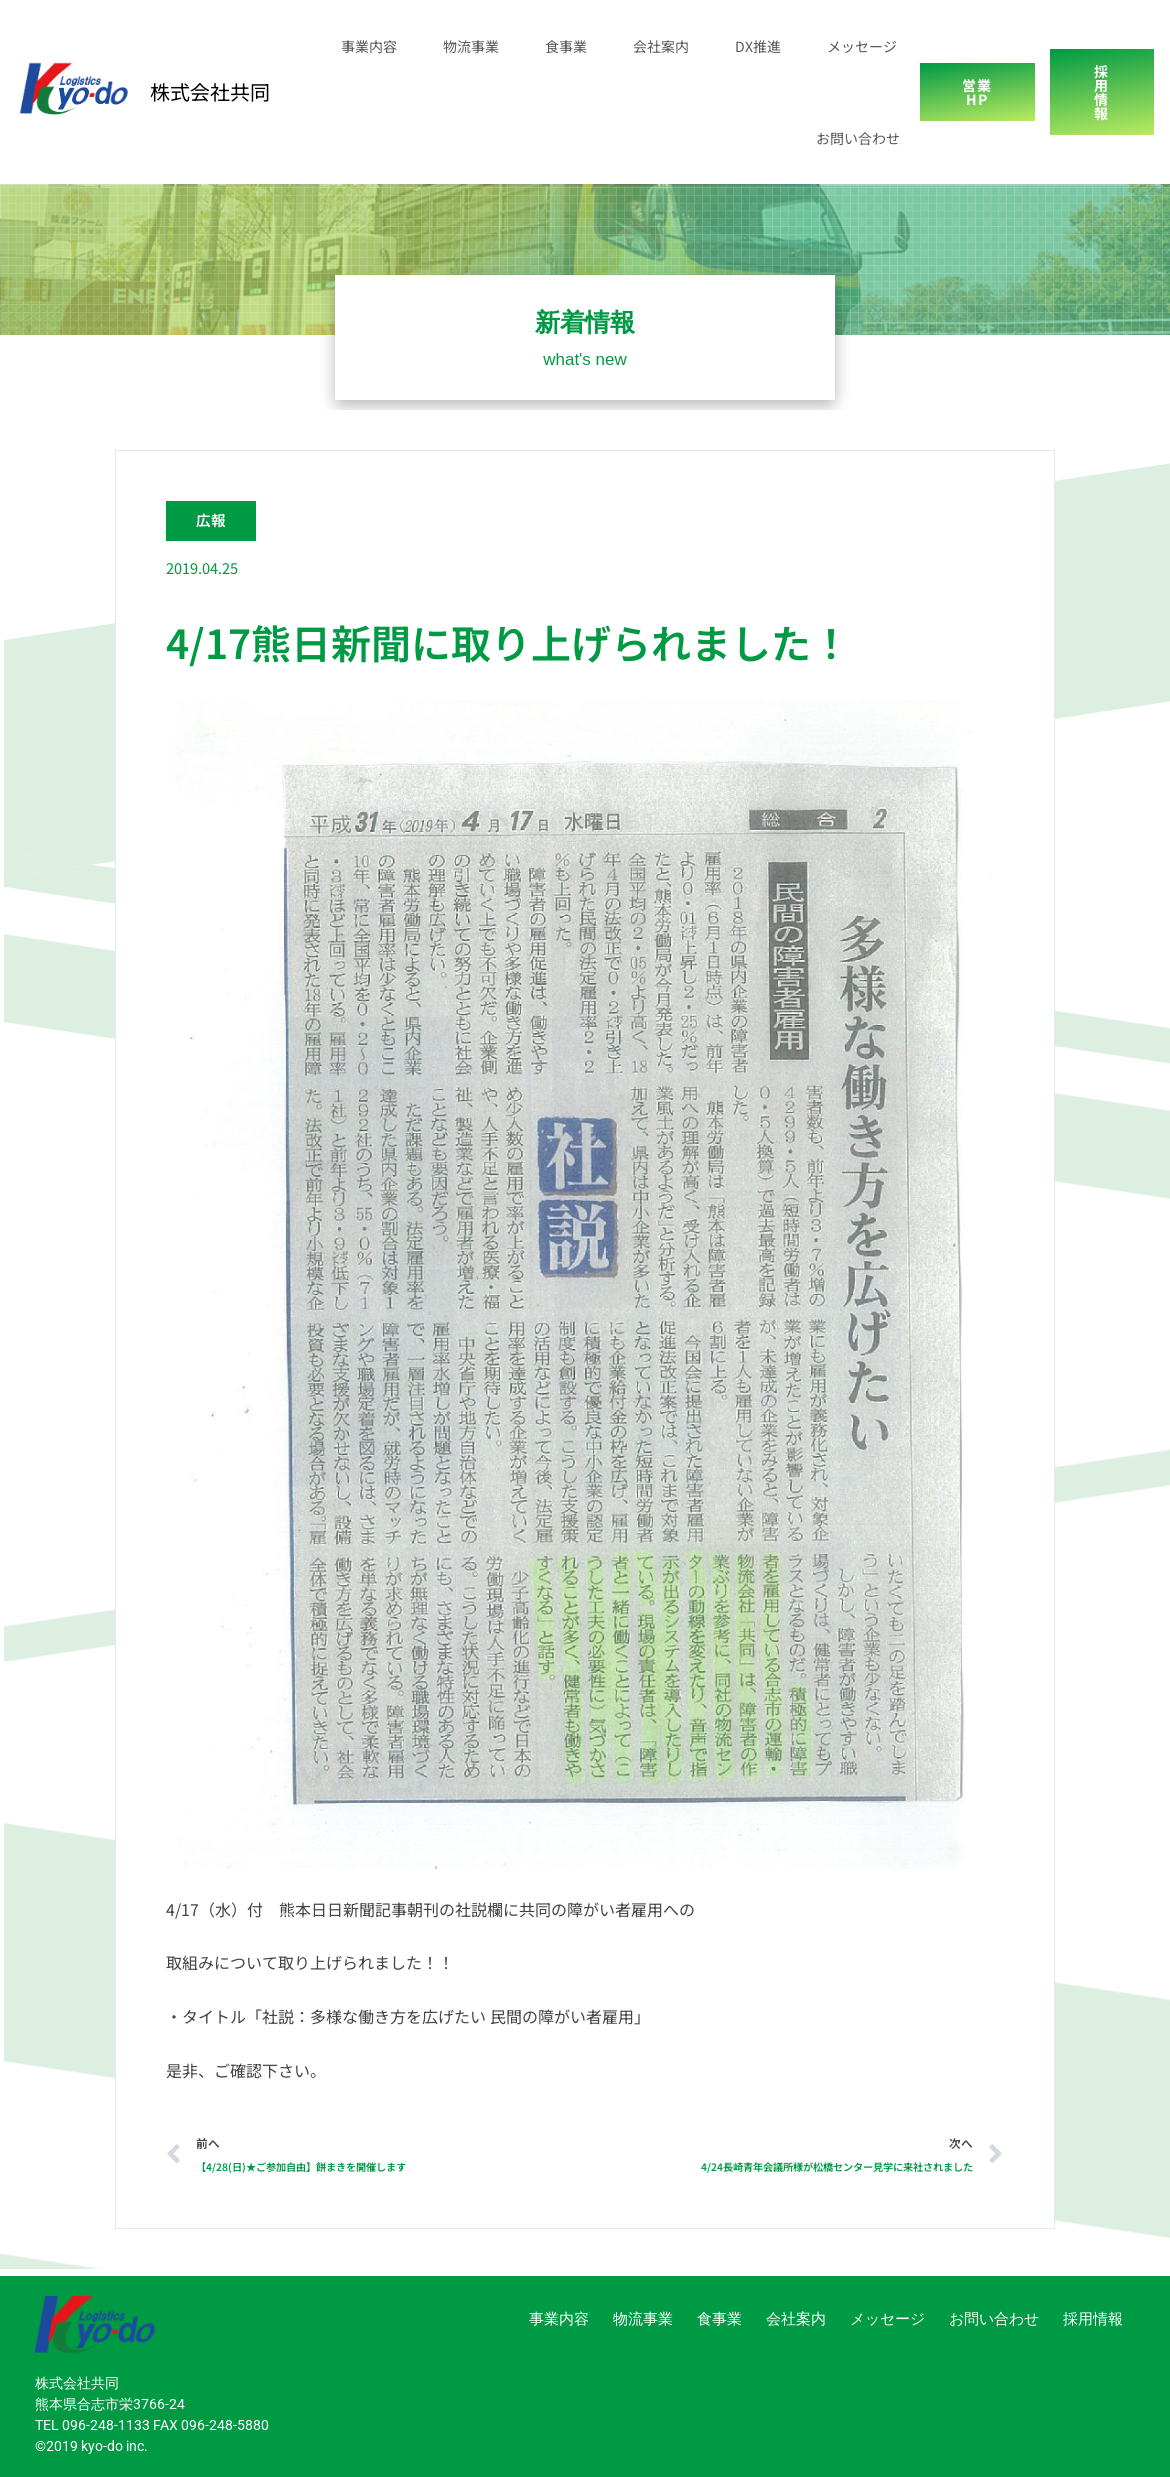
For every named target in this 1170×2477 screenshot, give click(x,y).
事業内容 (369, 46)
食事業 (566, 46)
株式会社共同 (210, 91)
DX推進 (758, 46)
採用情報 (1093, 2319)
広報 (212, 519)
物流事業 (471, 46)
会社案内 (661, 46)
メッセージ (862, 46)
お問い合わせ (858, 138)
